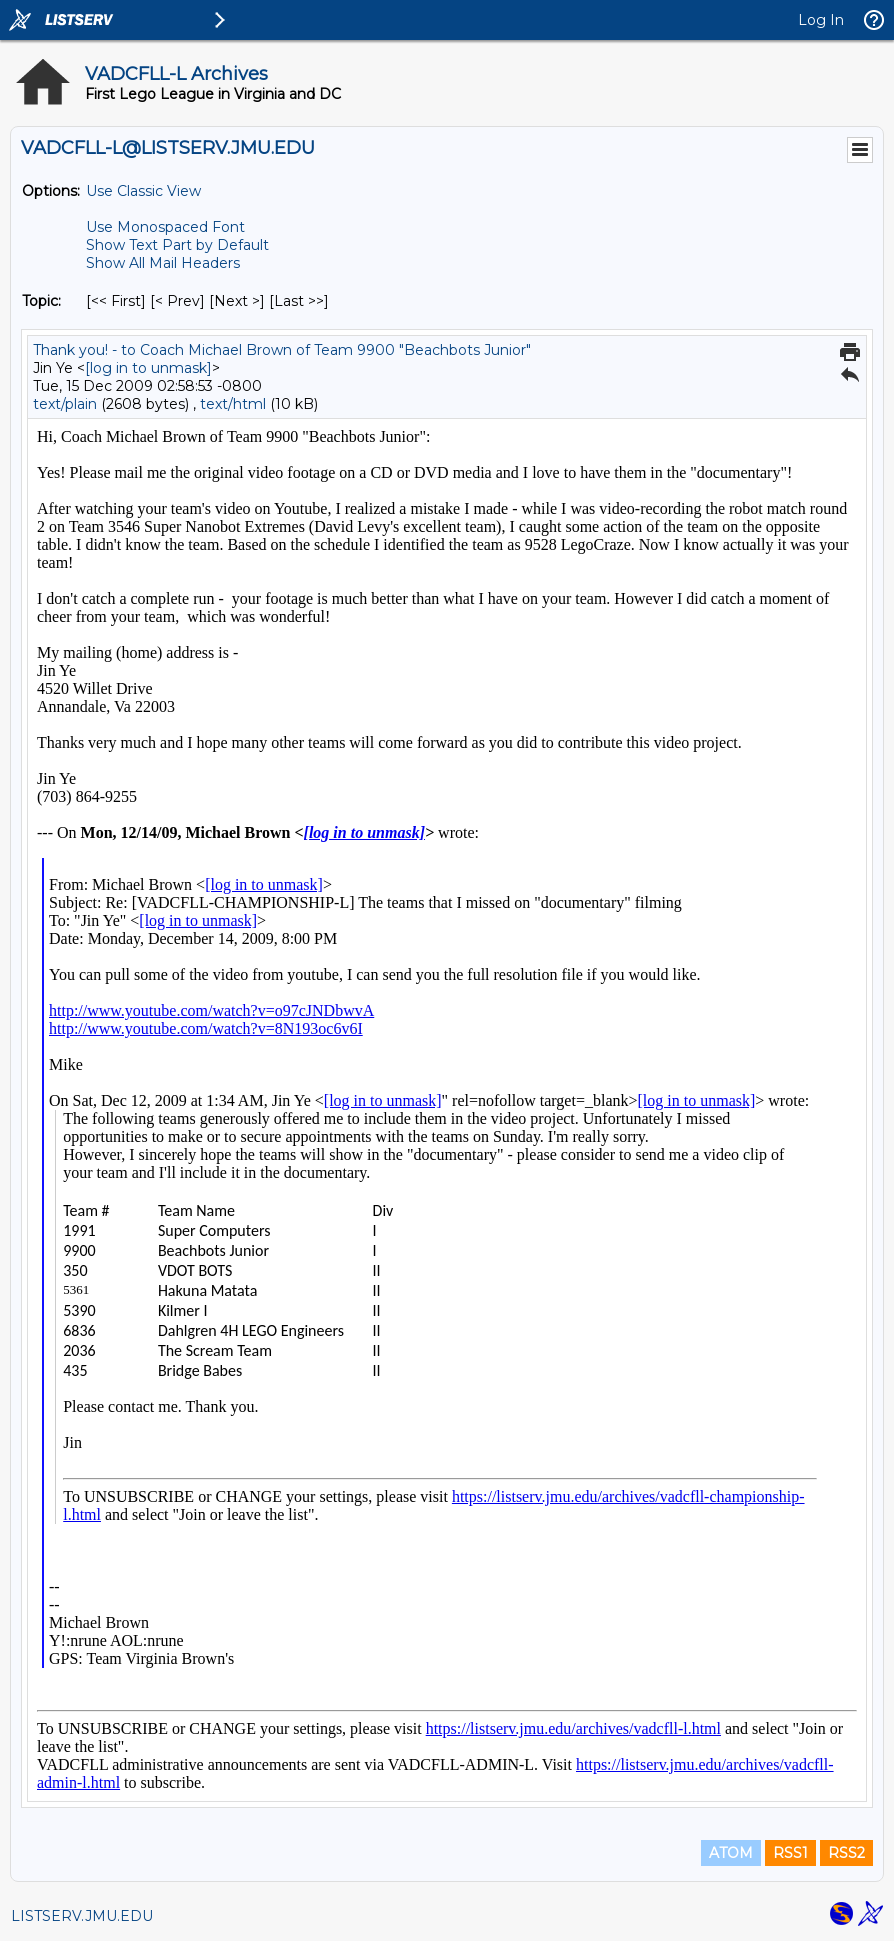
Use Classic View (143, 191)
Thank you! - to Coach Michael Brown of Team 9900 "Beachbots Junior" (282, 350)
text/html (233, 404)
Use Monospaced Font (165, 227)
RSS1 (790, 1853)
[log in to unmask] (148, 368)
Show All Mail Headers (163, 263)
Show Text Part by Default (177, 245)
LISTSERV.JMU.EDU (82, 1916)
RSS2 (846, 1853)
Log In (821, 20)
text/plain (65, 404)
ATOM (731, 1853)
